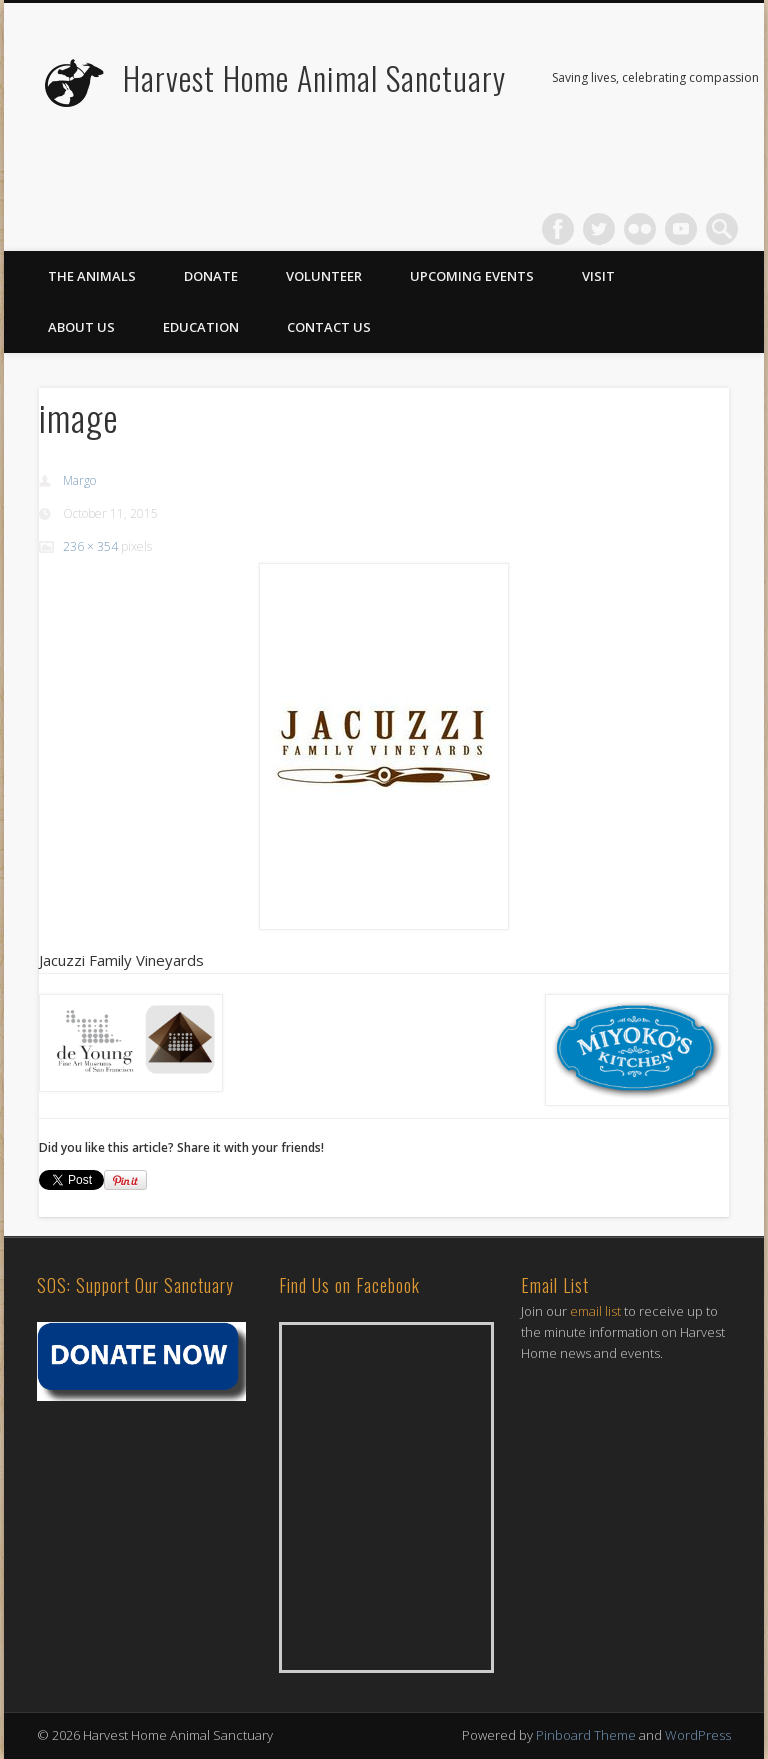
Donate (211, 276)
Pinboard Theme (586, 1735)
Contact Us (329, 327)
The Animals (92, 276)
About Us (81, 327)
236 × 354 (90, 546)
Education (201, 327)
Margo (79, 480)
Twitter (599, 229)
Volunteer (324, 276)
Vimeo (681, 229)
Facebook (558, 229)
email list (595, 1311)
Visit (598, 276)
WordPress (698, 1735)
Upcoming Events (472, 276)
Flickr (640, 229)
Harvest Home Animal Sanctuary (314, 77)
